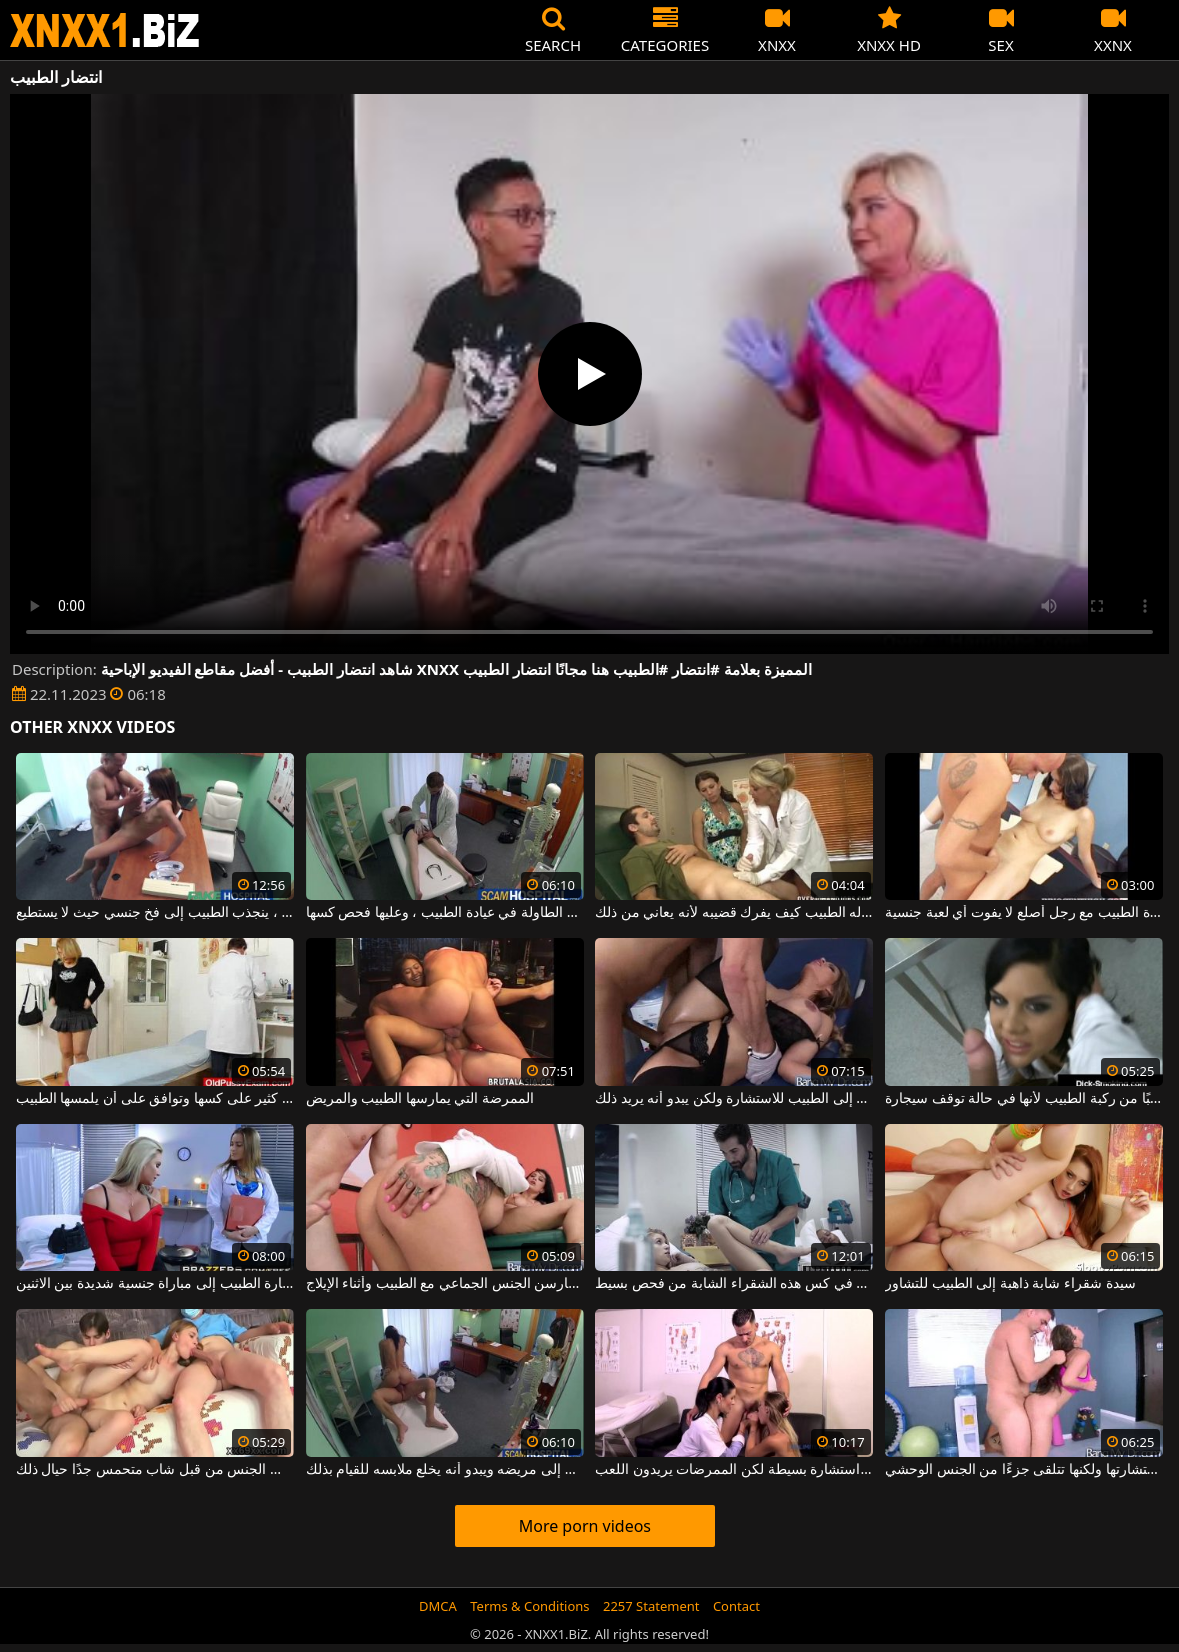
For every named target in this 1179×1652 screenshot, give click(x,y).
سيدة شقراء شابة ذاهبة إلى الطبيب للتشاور (1010, 1284)
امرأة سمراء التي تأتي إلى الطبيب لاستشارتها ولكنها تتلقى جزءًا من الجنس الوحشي (1024, 1470)
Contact (736, 1606)
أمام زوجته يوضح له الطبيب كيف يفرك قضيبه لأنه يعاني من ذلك (734, 913)
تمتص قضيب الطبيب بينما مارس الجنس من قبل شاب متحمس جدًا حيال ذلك (155, 1470)
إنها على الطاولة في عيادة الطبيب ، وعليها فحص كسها (445, 913)
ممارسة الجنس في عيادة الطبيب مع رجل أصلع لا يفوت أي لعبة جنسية (1024, 913)
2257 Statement (651, 1606)
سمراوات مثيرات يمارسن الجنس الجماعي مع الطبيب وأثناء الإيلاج (445, 1284)
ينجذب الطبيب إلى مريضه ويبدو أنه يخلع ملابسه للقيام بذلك (445, 1470)
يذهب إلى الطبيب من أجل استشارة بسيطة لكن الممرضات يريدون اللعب (734, 1470)
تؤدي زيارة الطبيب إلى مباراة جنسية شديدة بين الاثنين (155, 1284)
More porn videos (585, 1526)
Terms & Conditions (529, 1606)
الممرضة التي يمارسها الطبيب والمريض (420, 1099)
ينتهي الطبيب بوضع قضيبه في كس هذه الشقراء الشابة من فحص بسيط (734, 1284)
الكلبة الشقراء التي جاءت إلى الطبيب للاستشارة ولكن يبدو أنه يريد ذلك (734, 1099)
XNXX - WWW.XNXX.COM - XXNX (105, 30)
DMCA (438, 1606)
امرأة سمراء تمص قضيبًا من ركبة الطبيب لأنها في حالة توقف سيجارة (1024, 1099)
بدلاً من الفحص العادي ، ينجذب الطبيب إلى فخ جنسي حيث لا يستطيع (155, 913)
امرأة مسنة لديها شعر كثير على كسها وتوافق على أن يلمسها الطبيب (155, 1099)
